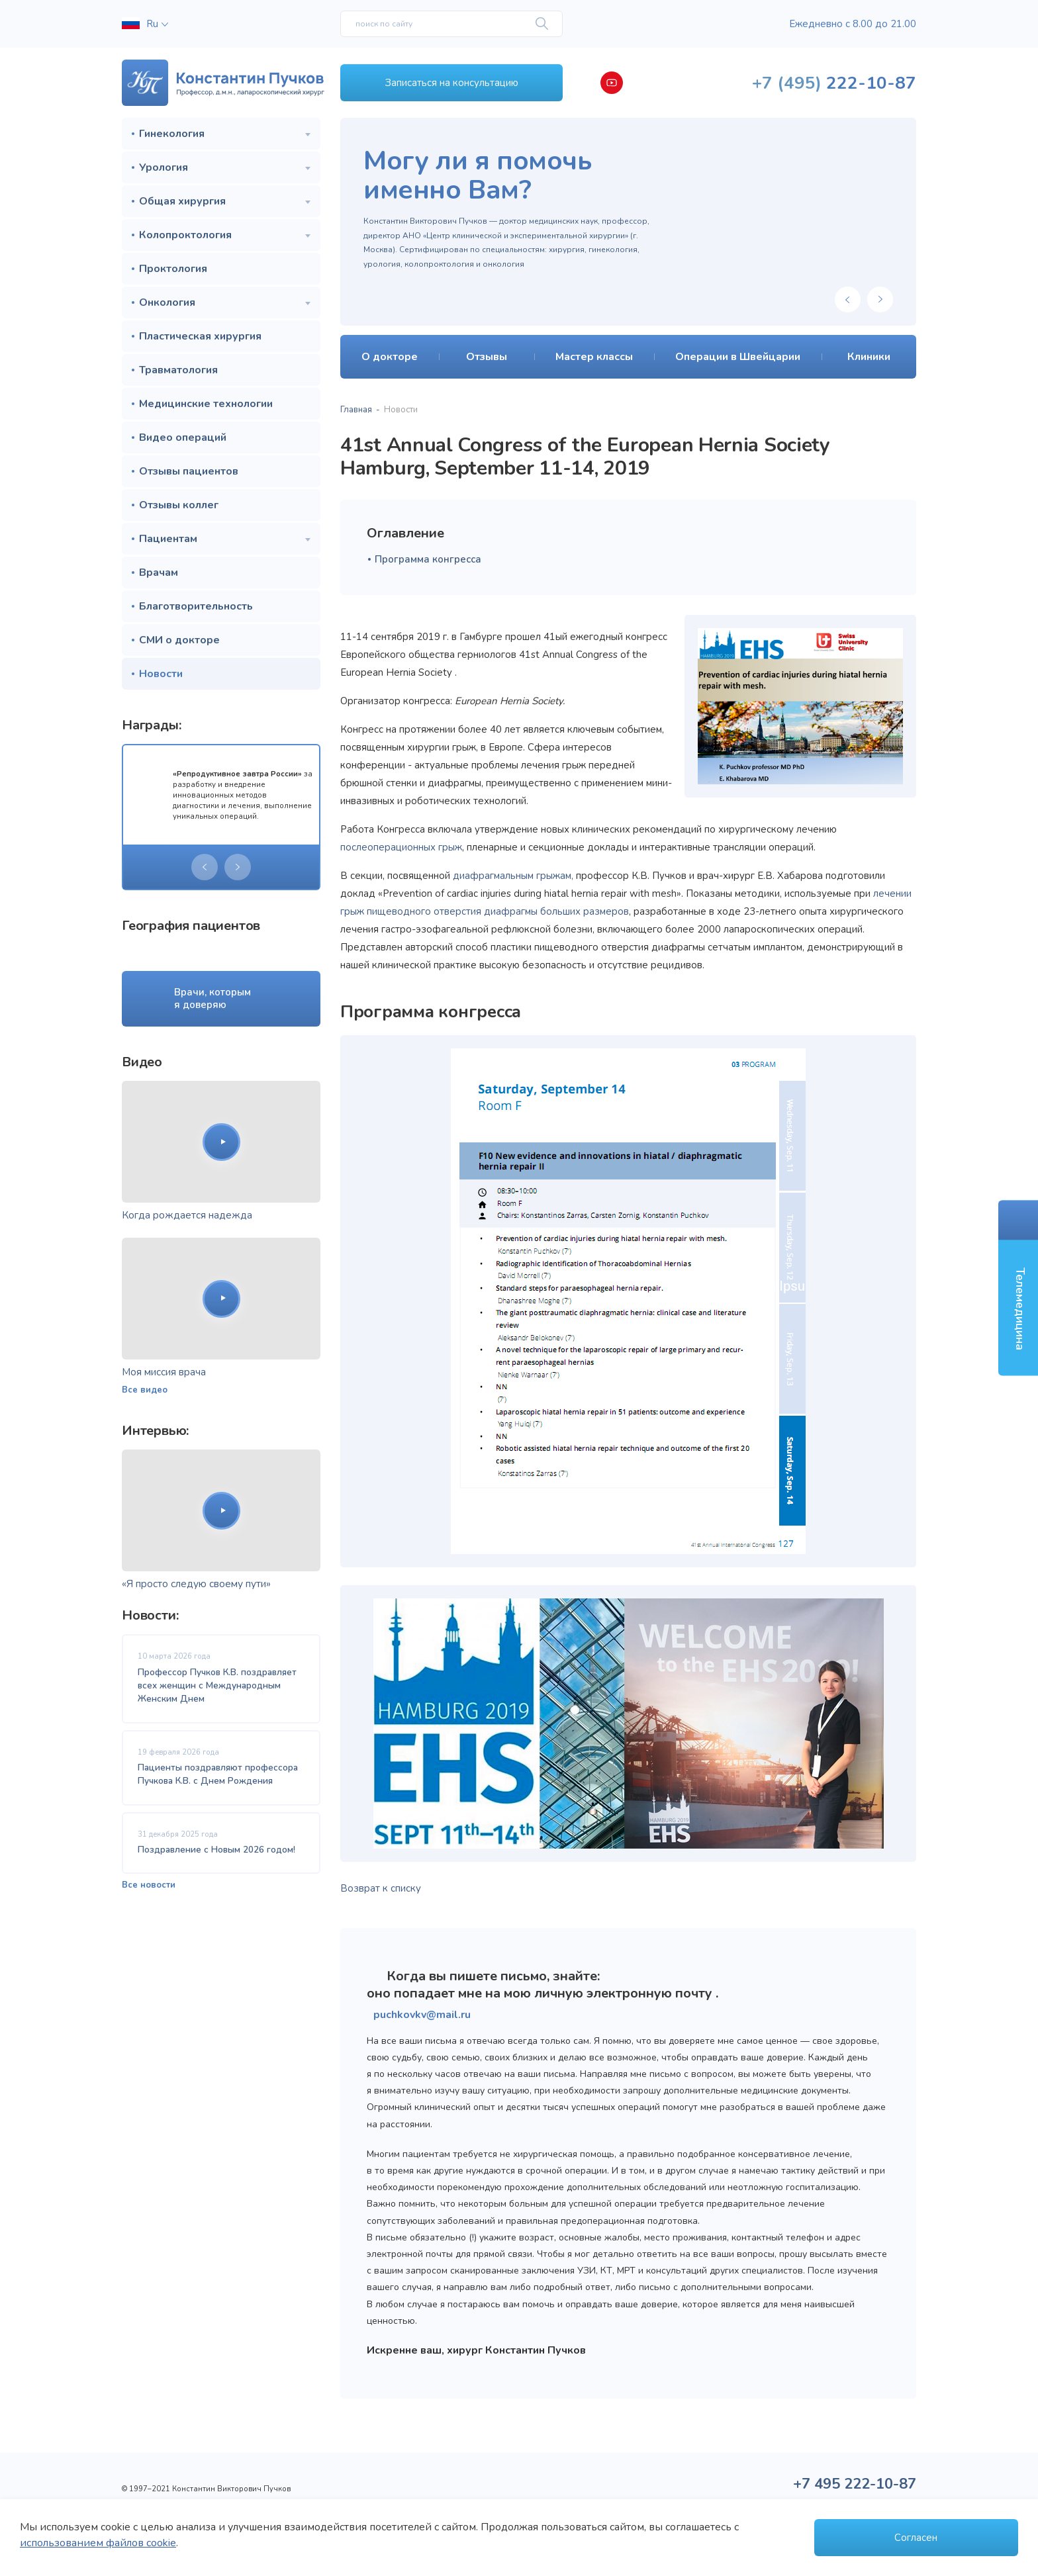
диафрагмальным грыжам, (513, 875)
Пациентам (168, 538)
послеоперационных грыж (401, 847)
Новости (161, 674)
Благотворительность (196, 606)
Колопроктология (185, 235)
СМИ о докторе (179, 640)
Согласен (915, 2537)
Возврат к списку (380, 1888)
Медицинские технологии (206, 403)
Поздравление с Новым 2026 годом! (216, 1849)
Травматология (178, 370)
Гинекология (172, 133)
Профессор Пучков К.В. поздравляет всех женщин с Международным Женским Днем (217, 1686)
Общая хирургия (182, 201)
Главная (356, 410)
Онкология (167, 302)
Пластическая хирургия (200, 336)
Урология (163, 167)
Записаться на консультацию (451, 82)
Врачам (158, 572)
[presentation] (204, 867)
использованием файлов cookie (98, 2543)
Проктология (173, 268)
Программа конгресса (428, 559)
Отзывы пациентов (188, 471)
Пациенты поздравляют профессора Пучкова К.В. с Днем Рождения (218, 1774)
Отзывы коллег (178, 505)
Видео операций (182, 437)
